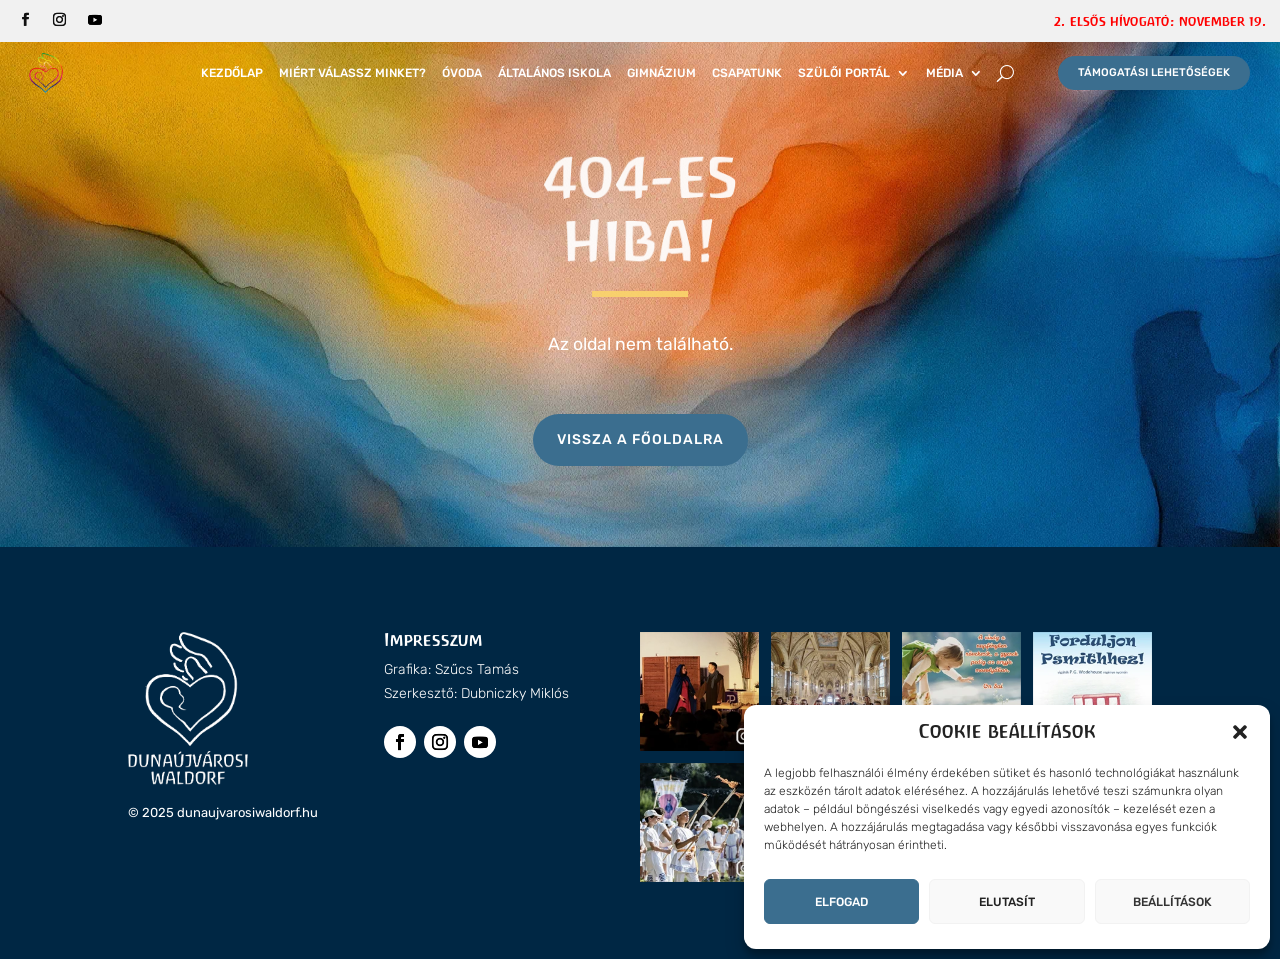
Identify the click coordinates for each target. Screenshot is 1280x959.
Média (944, 73)
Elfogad (841, 902)
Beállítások (1172, 902)
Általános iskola (554, 73)
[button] (1240, 732)
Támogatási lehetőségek (1154, 72)
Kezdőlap (232, 73)
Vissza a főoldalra (640, 439)
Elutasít (1007, 902)
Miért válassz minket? (352, 73)
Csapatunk (747, 73)
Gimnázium (661, 73)
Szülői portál (844, 73)
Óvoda (462, 73)
